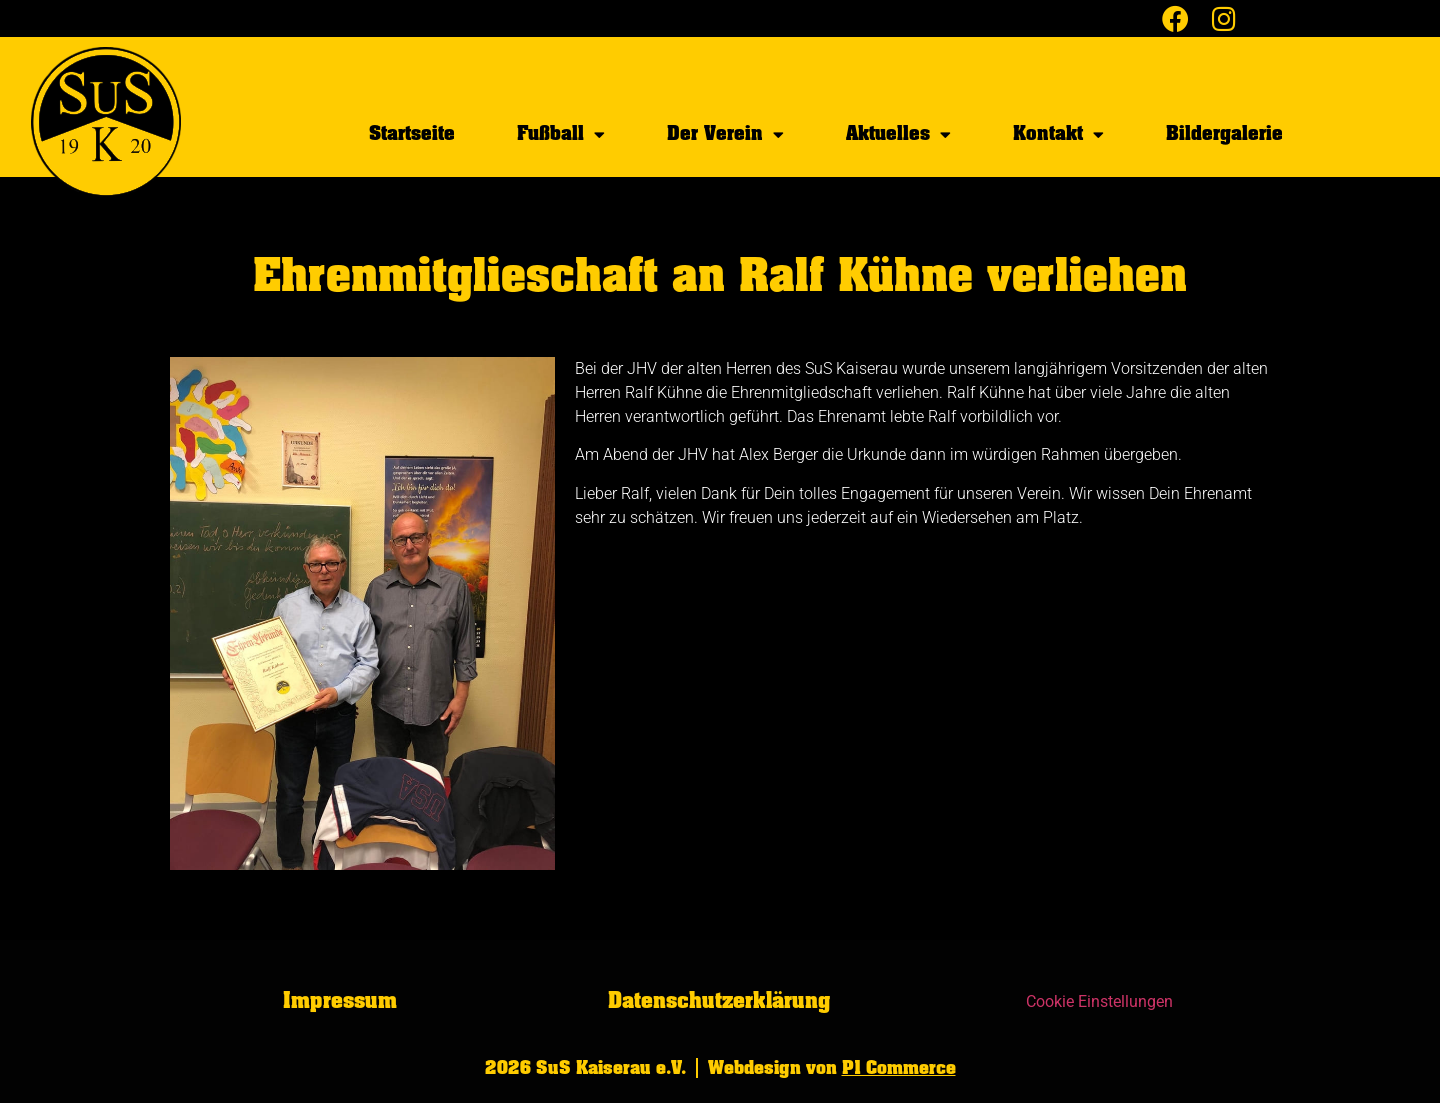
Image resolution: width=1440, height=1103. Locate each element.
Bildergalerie (1224, 133)
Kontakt (1058, 134)
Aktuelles (898, 134)
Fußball (561, 134)
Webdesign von (832, 1068)
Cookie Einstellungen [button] (1099, 1001)
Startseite (412, 133)
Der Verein (725, 134)
